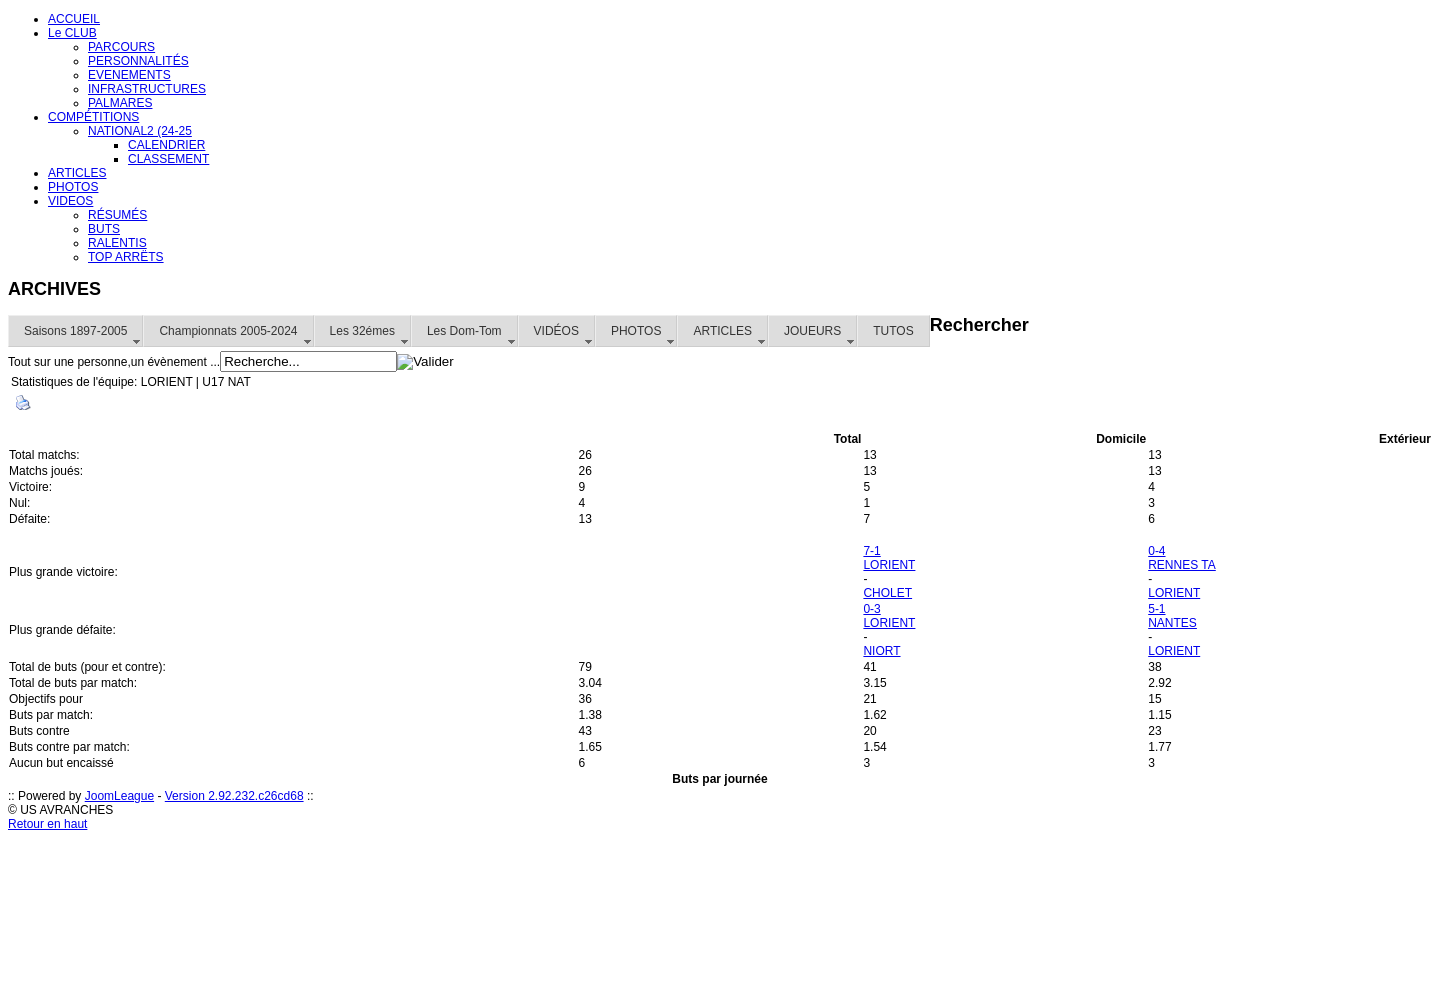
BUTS (104, 229)
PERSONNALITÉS (138, 61)
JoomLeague (119, 796)
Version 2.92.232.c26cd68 (234, 796)
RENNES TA (1182, 565)
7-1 (871, 551)
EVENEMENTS (129, 75)
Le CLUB (72, 33)
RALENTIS (117, 243)
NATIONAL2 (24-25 (140, 131)
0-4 (1156, 551)
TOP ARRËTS (126, 257)
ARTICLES (77, 173)
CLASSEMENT (168, 159)
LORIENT (889, 565)
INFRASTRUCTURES (147, 89)
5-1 (1156, 609)
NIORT (881, 651)
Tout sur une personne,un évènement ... (114, 362)
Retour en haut (47, 824)
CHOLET (887, 593)
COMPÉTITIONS (93, 117)
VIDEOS (70, 201)
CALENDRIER (166, 145)
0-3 (871, 609)
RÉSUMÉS (117, 215)
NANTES (1172, 623)
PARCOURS (121, 47)
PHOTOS (73, 187)
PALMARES (120, 103)
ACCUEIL (74, 19)
